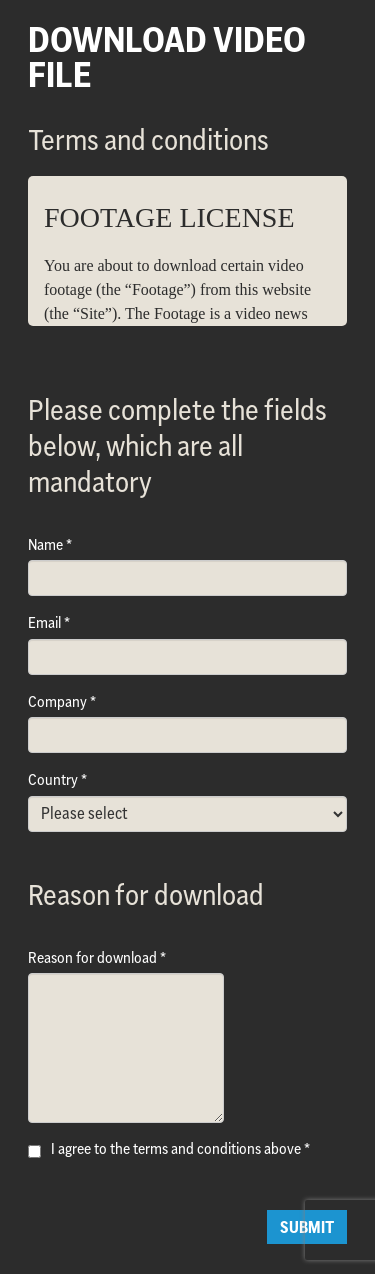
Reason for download (92, 957)
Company (57, 701)
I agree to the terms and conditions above (176, 1148)
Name (45, 544)
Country (53, 779)
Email (44, 622)
